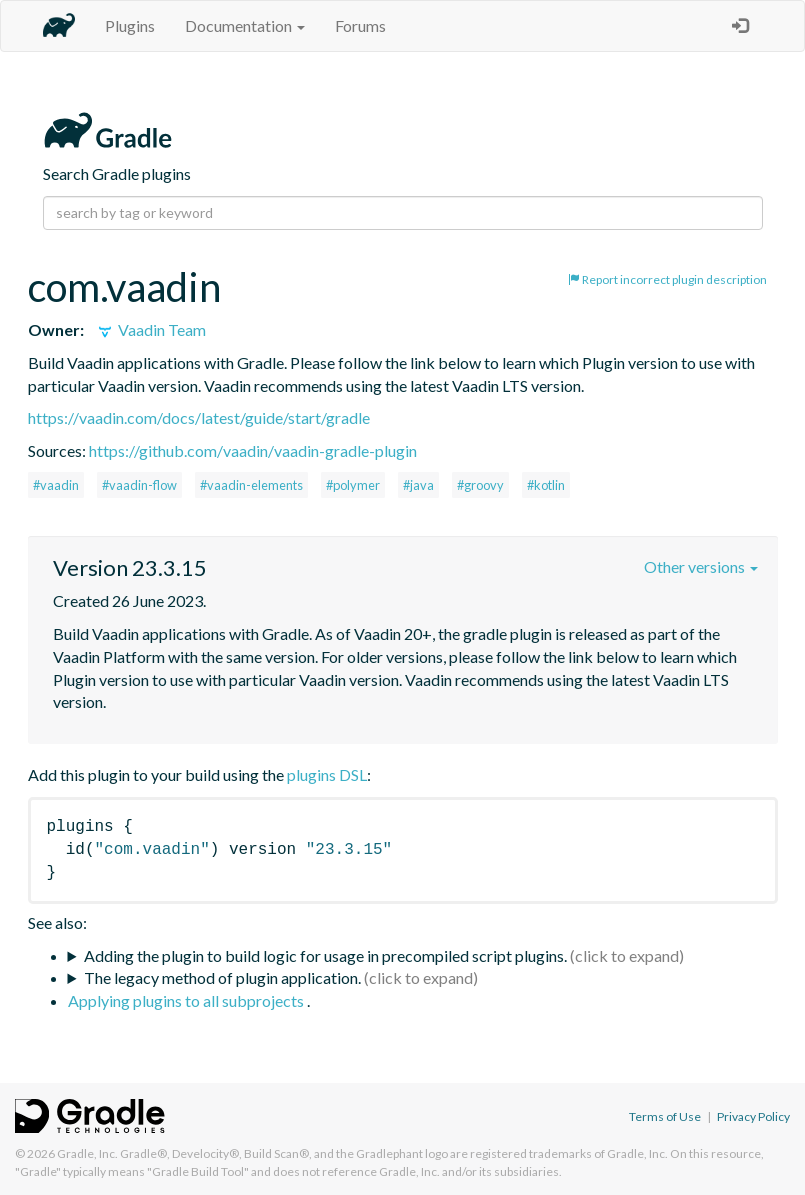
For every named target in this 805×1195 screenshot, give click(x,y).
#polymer (353, 485)
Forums (360, 25)
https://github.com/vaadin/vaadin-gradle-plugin (253, 450)
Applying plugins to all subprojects (187, 1000)
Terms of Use (665, 1116)
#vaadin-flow (139, 485)
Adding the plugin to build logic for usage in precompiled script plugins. (325, 955)
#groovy (480, 485)
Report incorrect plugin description (667, 279)
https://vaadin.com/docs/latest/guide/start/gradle (199, 417)
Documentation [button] (245, 25)
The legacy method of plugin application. (222, 977)
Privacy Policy (753, 1116)
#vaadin (56, 485)
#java (418, 485)
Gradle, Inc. (87, 1153)
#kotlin (546, 485)
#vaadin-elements (251, 485)
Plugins (130, 25)
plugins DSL (327, 774)
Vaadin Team (150, 329)
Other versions (701, 566)
